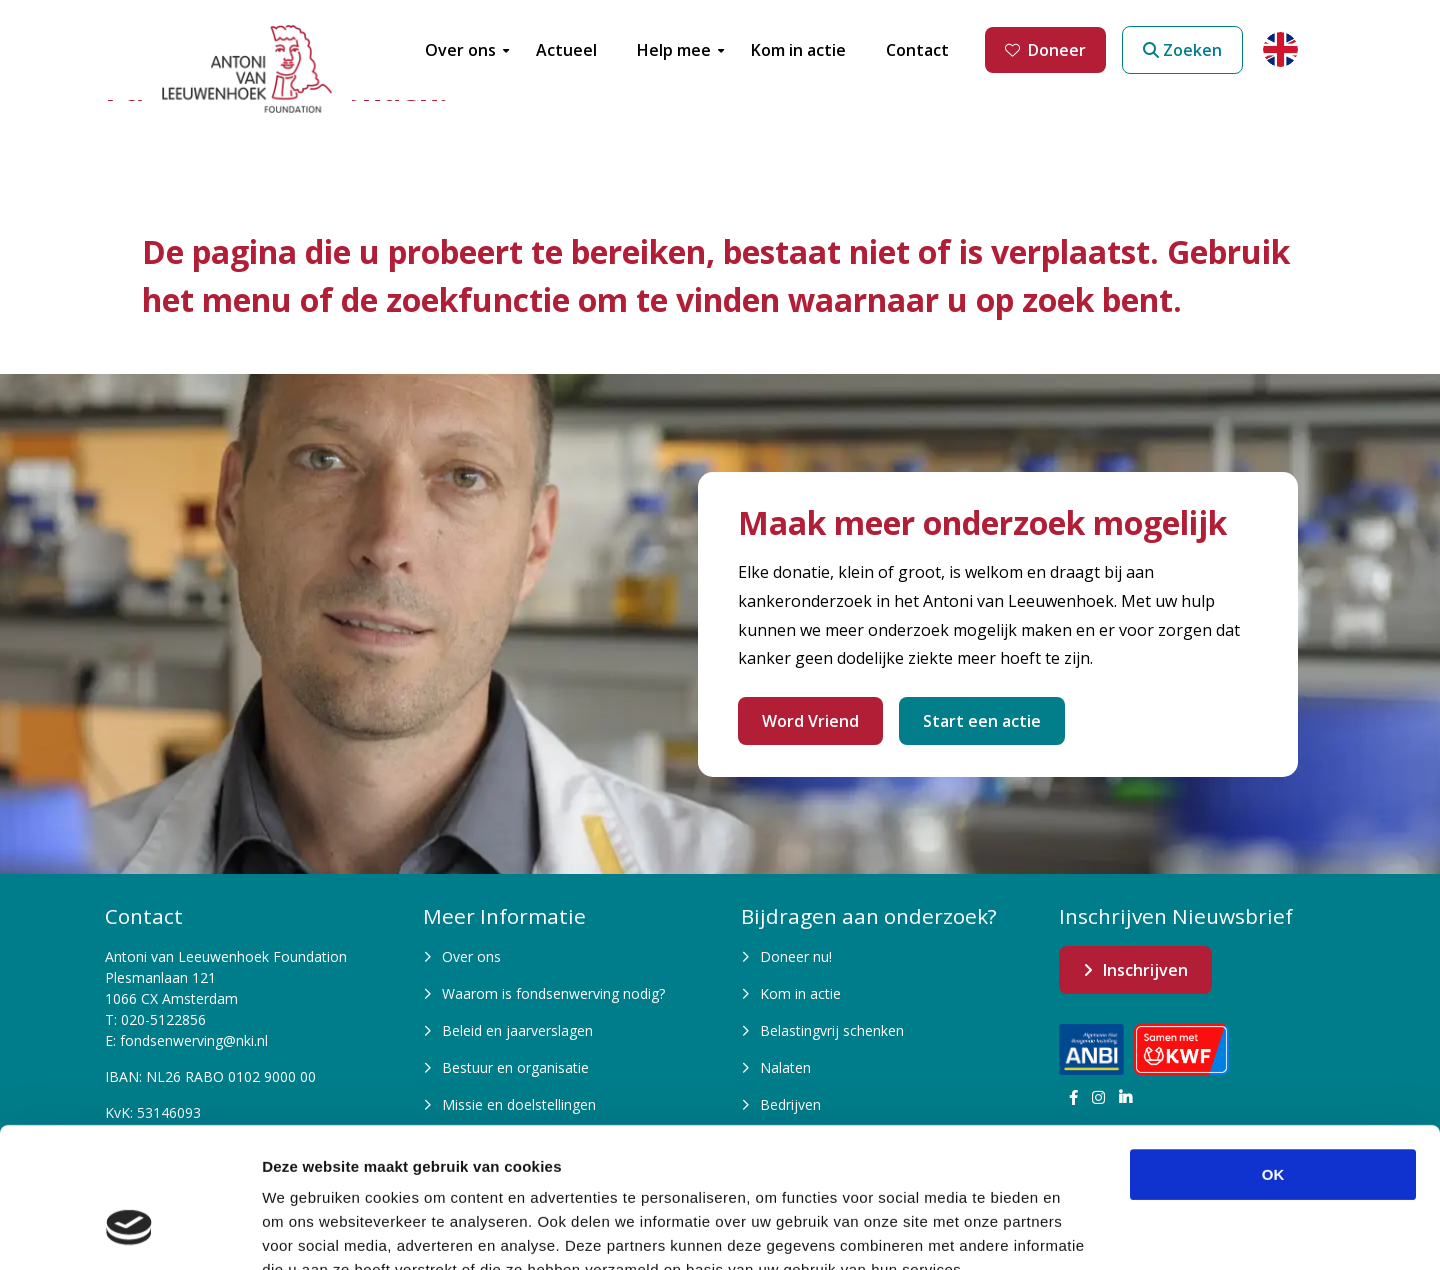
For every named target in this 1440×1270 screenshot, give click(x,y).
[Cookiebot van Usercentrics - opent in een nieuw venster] (129, 1231)
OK (1273, 1054)
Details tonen (1080, 1230)
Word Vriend (810, 721)
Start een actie (982, 721)
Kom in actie (800, 993)
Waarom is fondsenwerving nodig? (553, 993)
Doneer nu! (796, 956)
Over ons (471, 956)
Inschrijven (1145, 970)
